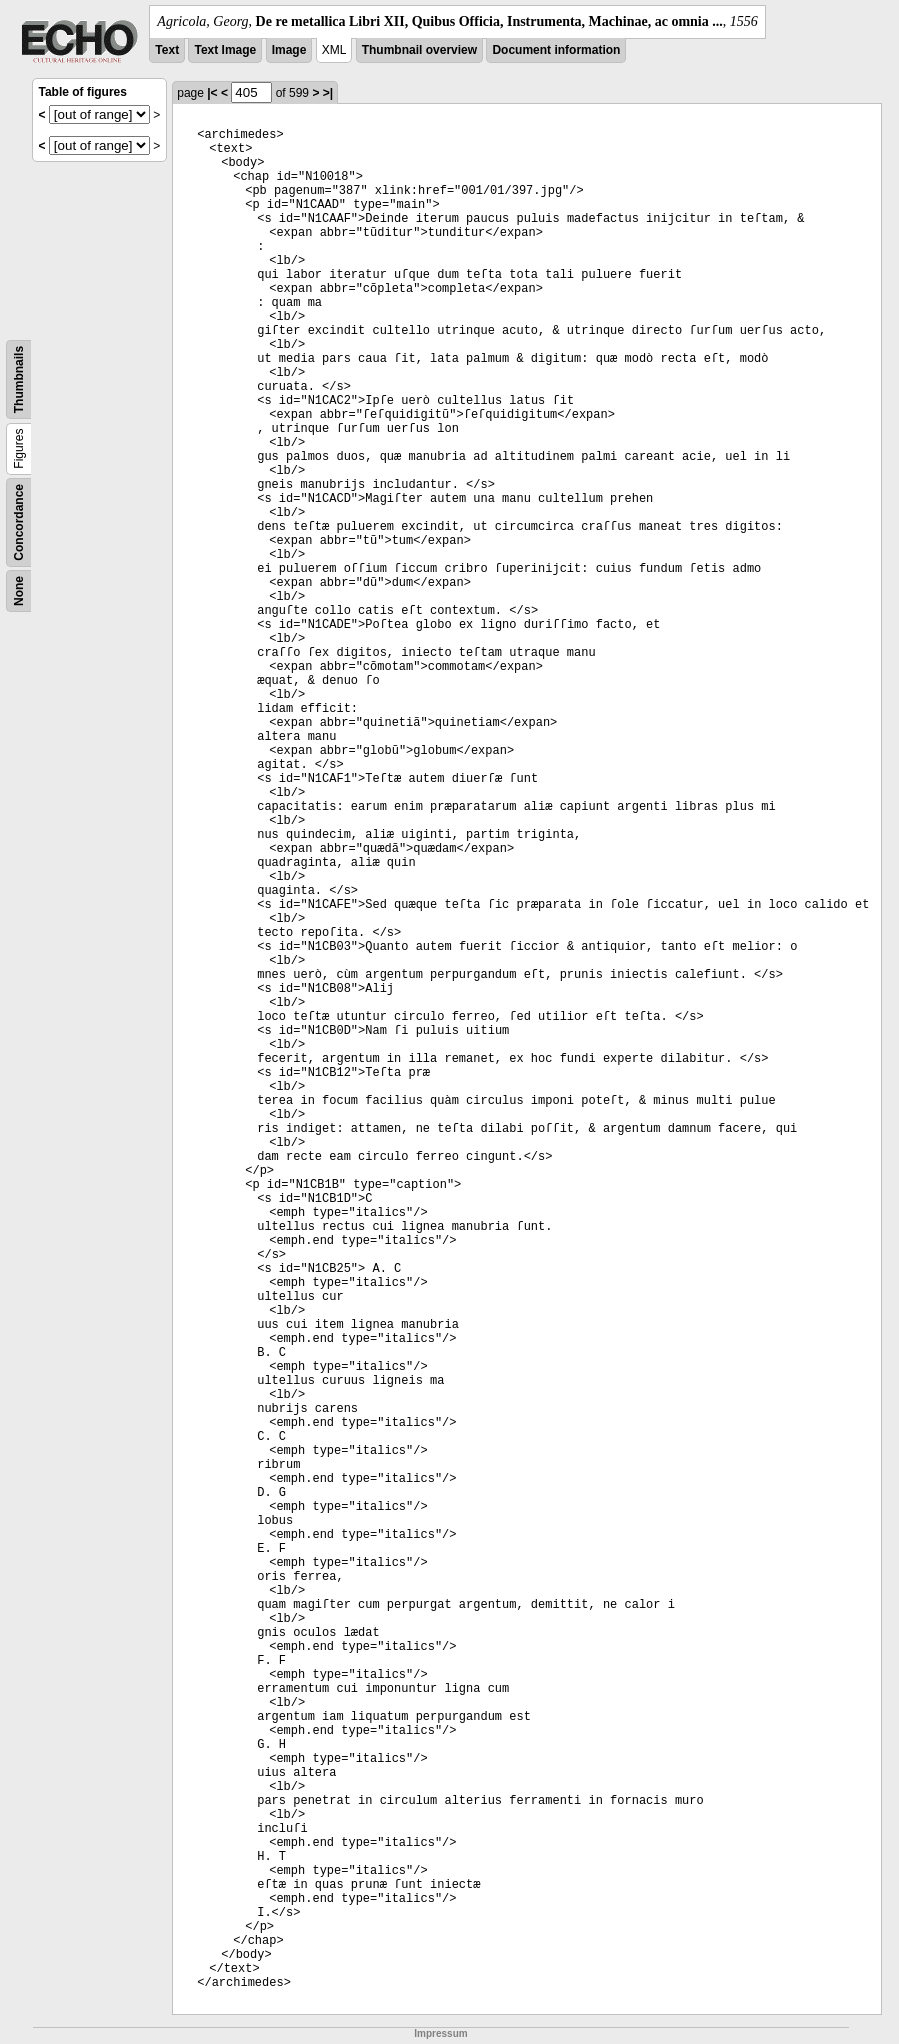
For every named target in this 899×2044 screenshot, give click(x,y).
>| (328, 93)
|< (212, 93)
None (19, 591)
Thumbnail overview (419, 50)
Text (167, 50)
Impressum (440, 2033)
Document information (556, 50)
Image (289, 50)
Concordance (19, 522)
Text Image (225, 50)
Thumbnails (19, 379)
